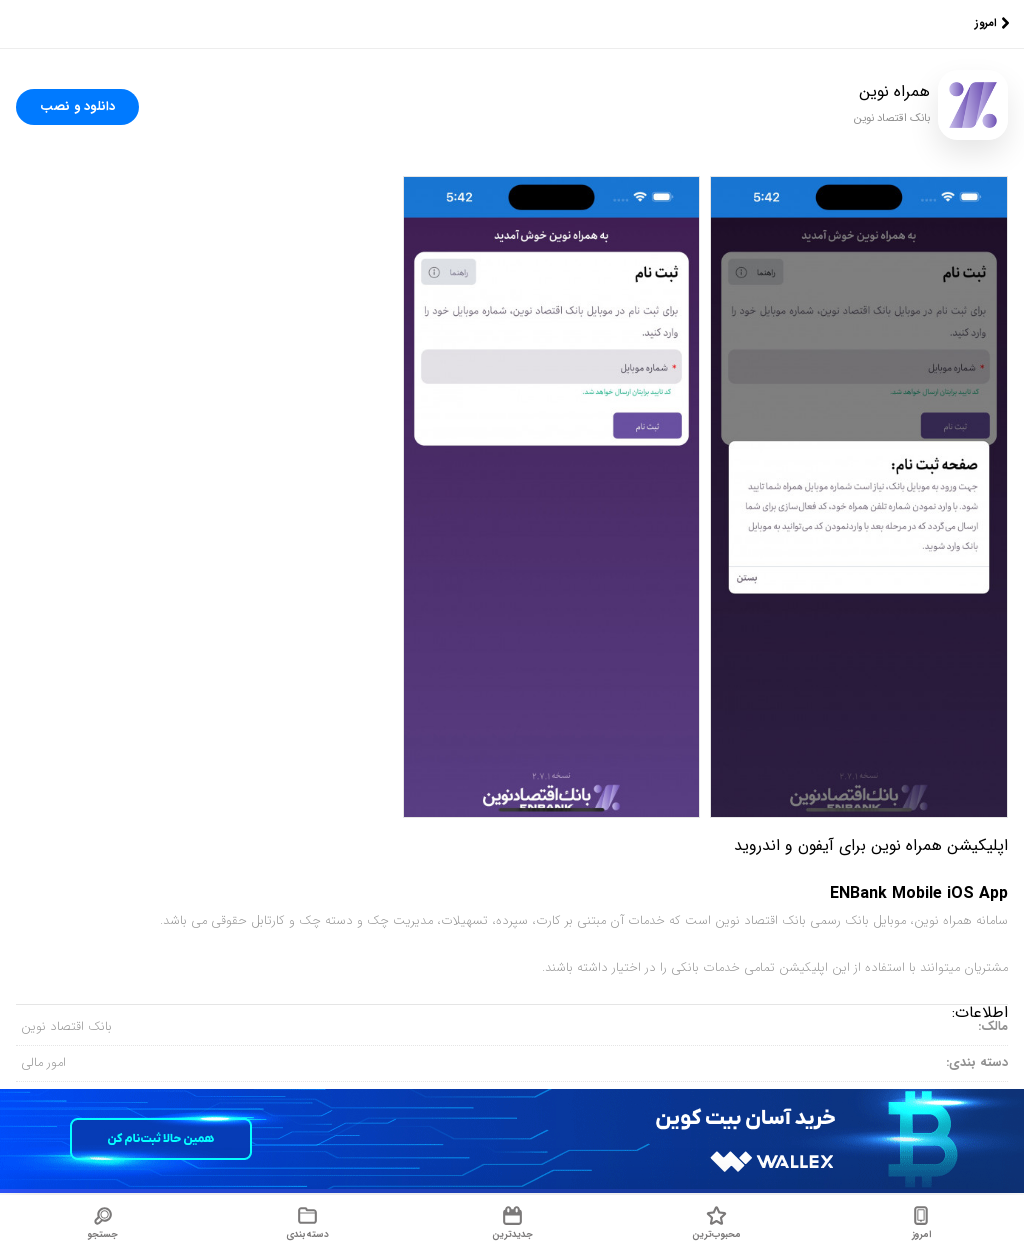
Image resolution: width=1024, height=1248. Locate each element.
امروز (995, 23)
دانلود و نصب (77, 107)
